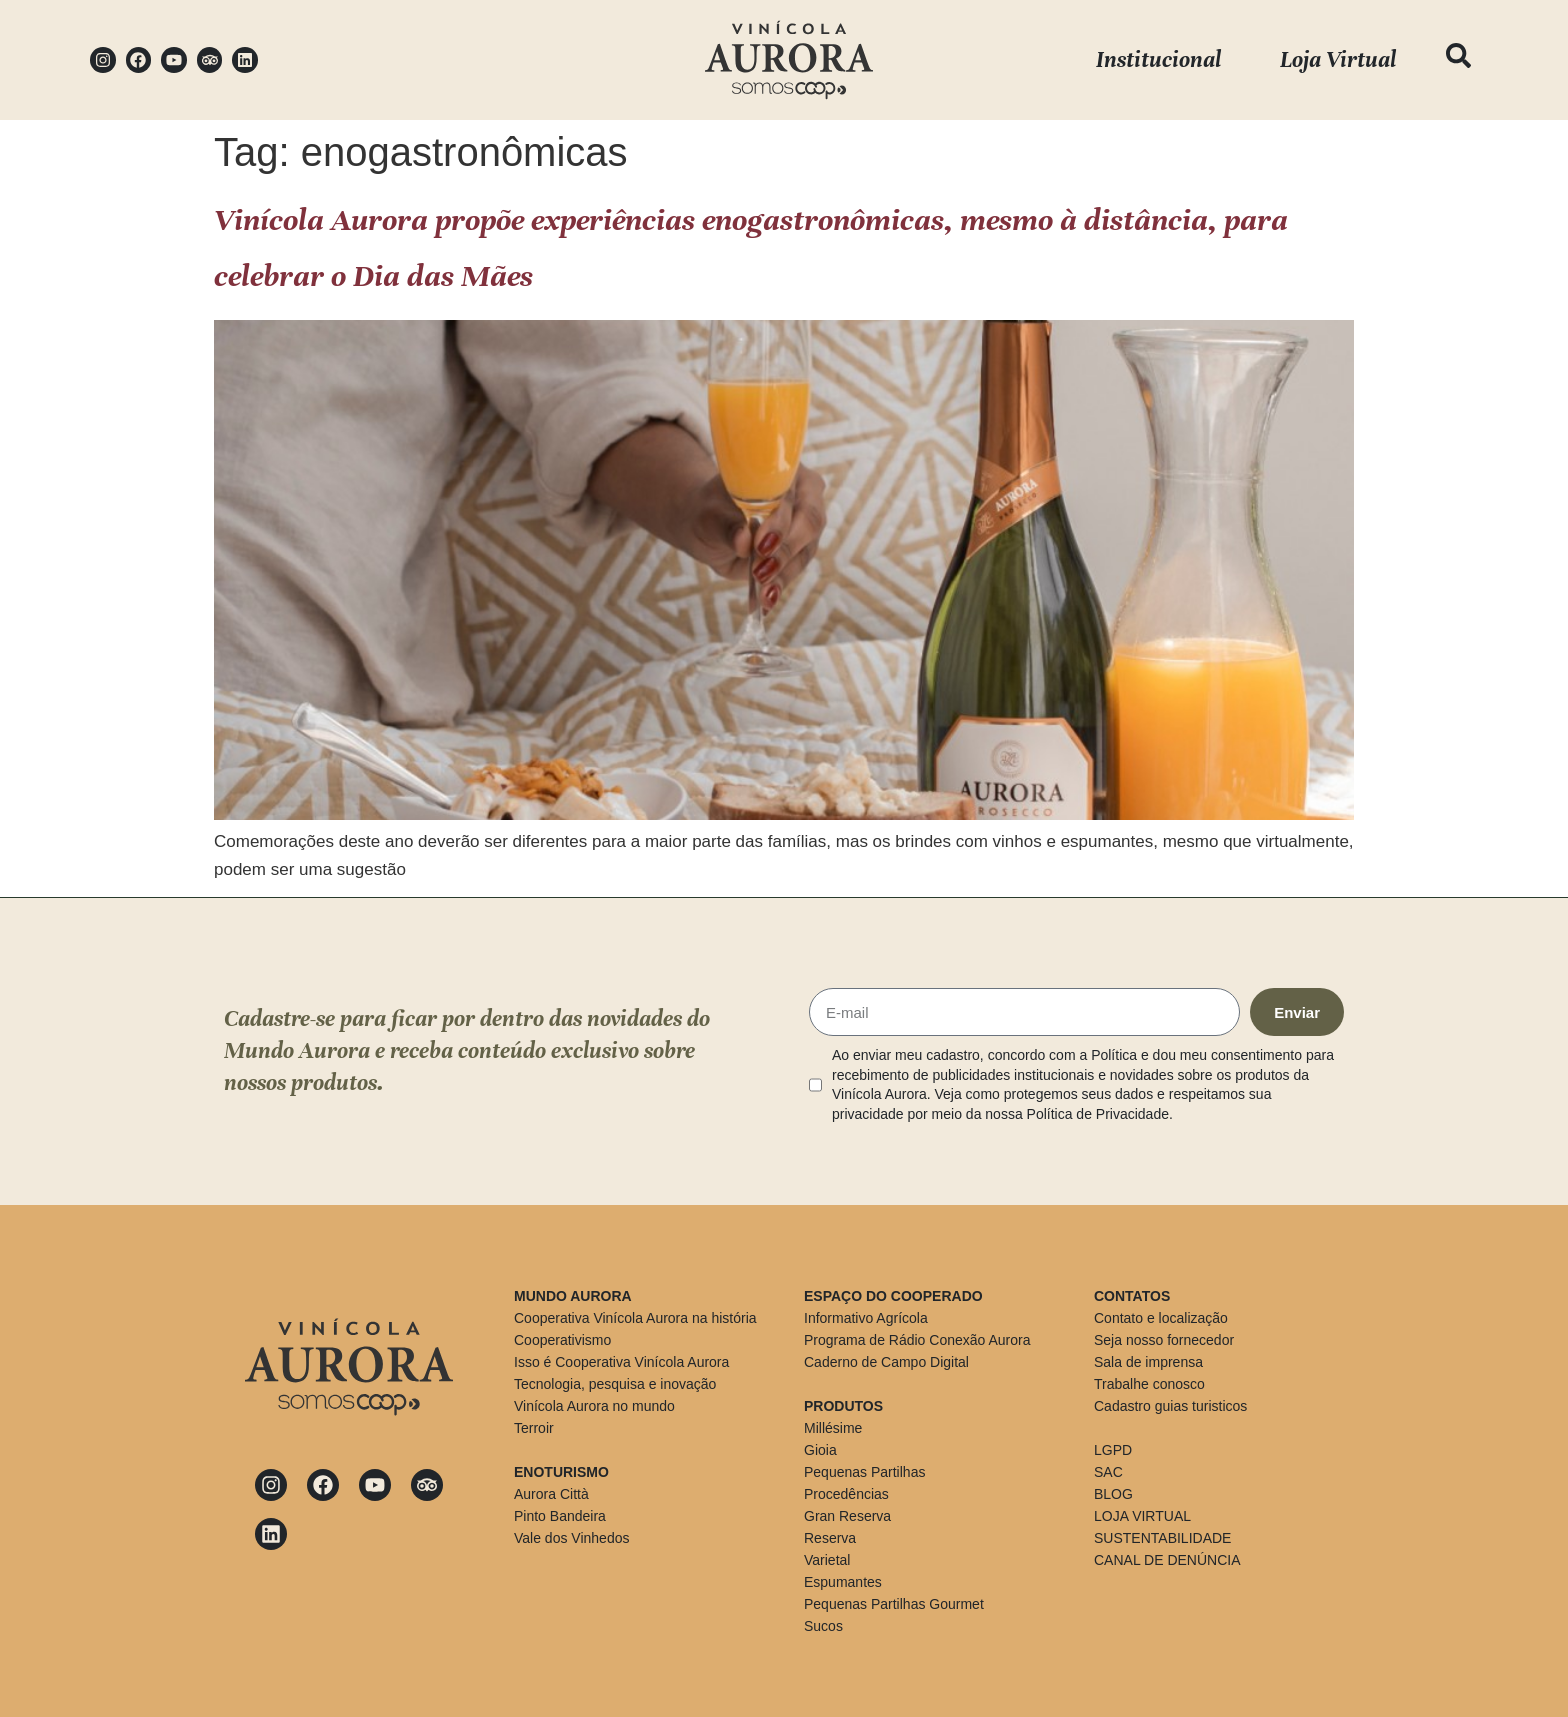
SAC (1108, 1472)
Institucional (1158, 59)
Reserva (830, 1538)
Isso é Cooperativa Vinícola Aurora (621, 1362)
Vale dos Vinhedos (571, 1538)
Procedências (846, 1494)
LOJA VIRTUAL (1142, 1516)
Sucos (823, 1626)
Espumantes (843, 1582)
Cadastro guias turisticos (1170, 1406)
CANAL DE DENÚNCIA (1167, 1560)
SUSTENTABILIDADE (1162, 1538)
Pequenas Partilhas (864, 1472)
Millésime (833, 1428)
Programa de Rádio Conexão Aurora (917, 1340)
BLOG (1113, 1494)
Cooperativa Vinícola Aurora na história (635, 1318)
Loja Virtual (1338, 59)
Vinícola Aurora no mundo (594, 1406)
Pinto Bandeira (560, 1516)
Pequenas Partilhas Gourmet (894, 1604)
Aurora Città (551, 1494)
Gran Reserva (847, 1516)
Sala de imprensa (1148, 1362)
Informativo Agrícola (866, 1318)
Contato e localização (1161, 1318)
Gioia (820, 1450)
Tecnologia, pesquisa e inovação (615, 1384)
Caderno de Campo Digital (886, 1362)
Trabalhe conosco (1149, 1384)
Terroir (534, 1428)
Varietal (827, 1560)
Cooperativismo (562, 1340)
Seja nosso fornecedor (1164, 1340)
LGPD (1113, 1450)
